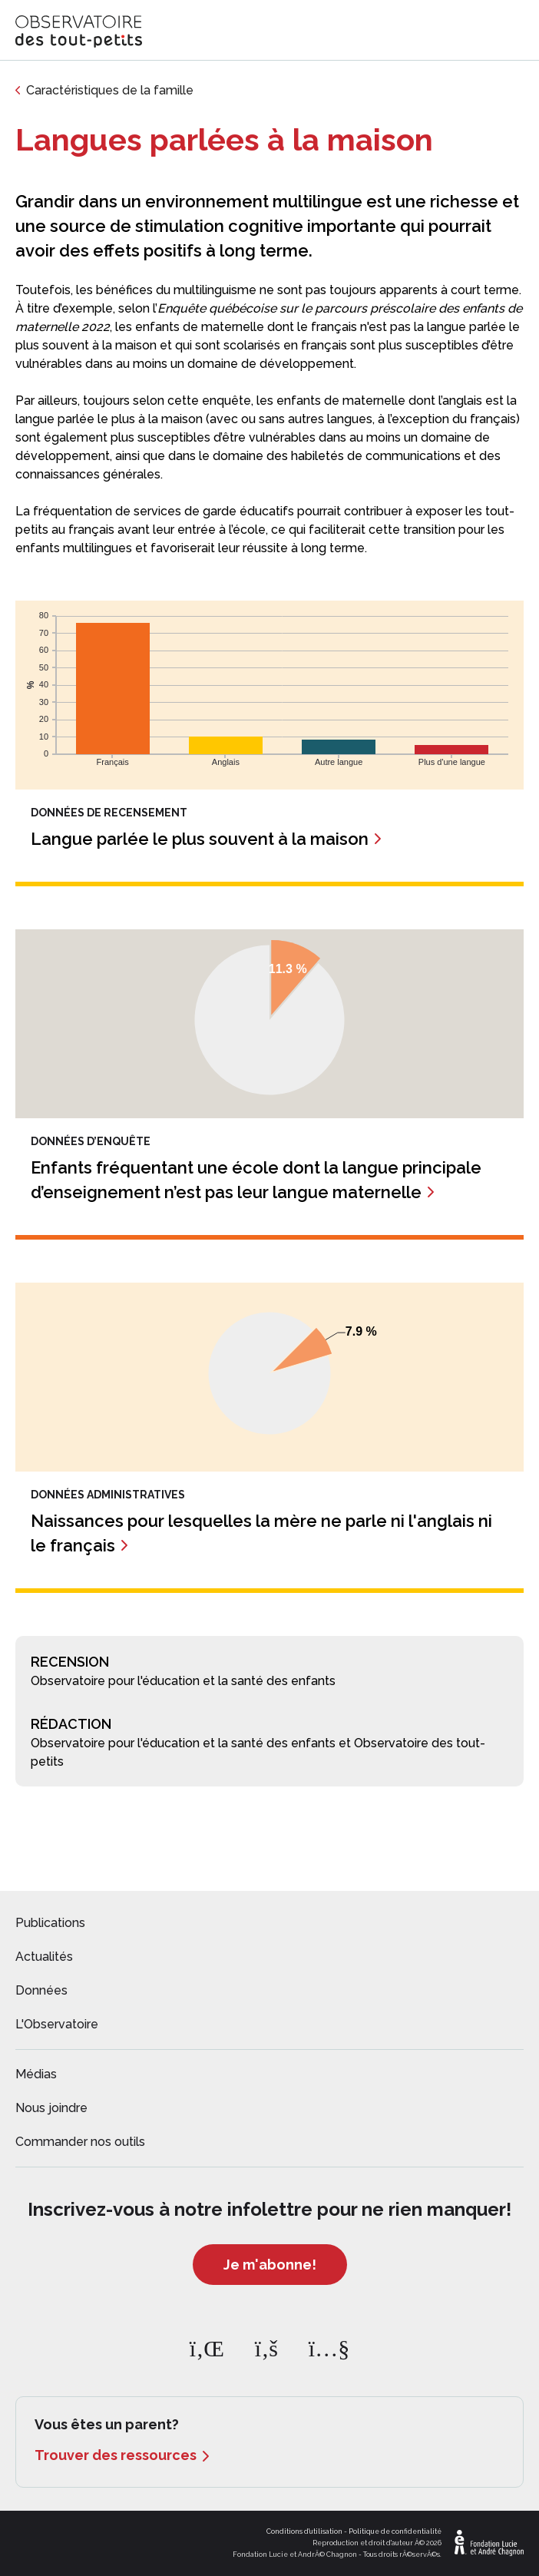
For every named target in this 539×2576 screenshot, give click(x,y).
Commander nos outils (80, 2141)
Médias (36, 2074)
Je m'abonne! (269, 2264)
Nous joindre (51, 2108)
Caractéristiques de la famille (109, 90)
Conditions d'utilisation (304, 2531)
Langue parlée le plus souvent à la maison (200, 839)
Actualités (44, 1956)
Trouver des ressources (116, 2455)
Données (41, 1990)
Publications (50, 1922)
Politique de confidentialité (395, 2531)
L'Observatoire (56, 2024)
